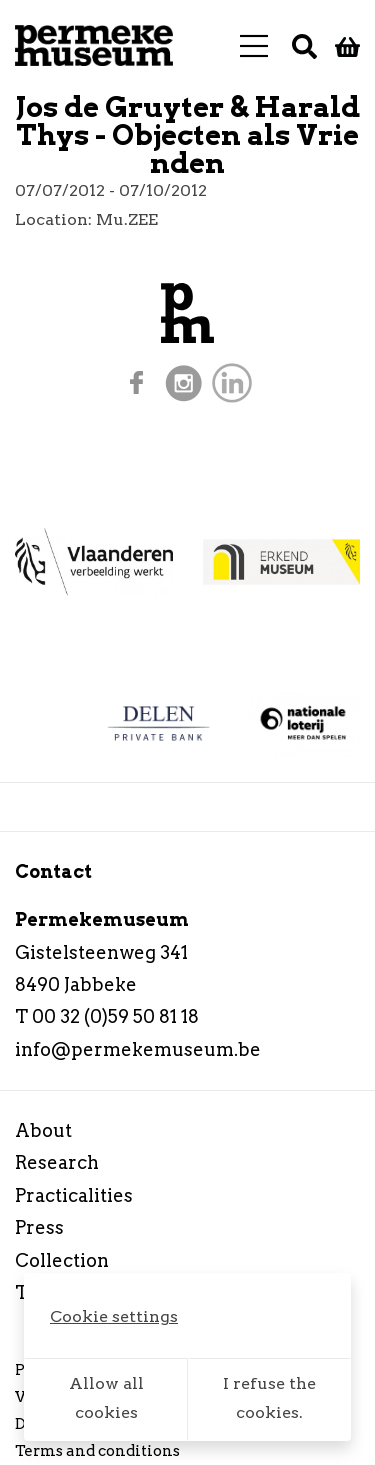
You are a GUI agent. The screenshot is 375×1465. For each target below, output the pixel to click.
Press (39, 1227)
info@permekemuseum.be (138, 1049)
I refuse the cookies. (269, 1398)
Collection (62, 1260)
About (43, 1130)
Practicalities (74, 1195)
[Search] (304, 46)
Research (57, 1162)
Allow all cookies (106, 1398)
